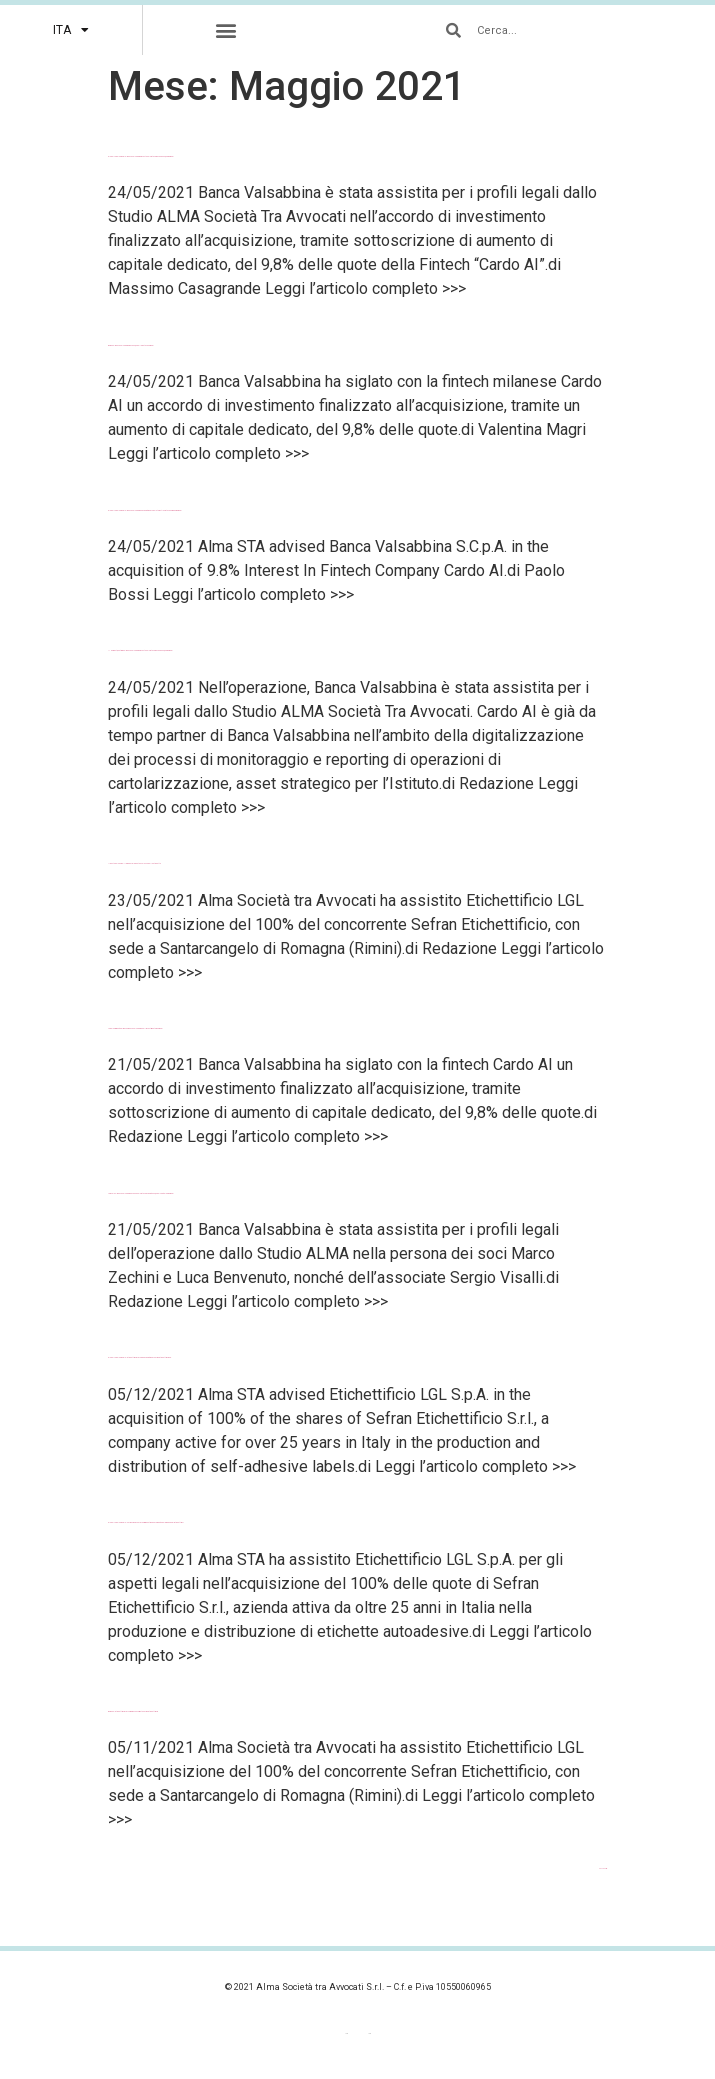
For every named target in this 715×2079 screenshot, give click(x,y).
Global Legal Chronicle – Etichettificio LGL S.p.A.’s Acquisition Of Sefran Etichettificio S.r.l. (139, 1357)
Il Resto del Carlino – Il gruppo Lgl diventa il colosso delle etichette (134, 863)
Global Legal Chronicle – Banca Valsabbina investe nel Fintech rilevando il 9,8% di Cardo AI (141, 156)
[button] (226, 30)
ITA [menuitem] (369, 2034)
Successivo (603, 1868)
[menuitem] (71, 30)
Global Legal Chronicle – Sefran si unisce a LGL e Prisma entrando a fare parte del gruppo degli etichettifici (145, 1522)
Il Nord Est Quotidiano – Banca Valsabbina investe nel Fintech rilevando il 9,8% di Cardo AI (140, 650)
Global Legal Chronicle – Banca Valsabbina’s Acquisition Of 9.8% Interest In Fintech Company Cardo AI (145, 510)
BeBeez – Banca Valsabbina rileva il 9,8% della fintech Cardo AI (131, 345)
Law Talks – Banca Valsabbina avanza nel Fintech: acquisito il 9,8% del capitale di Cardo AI (141, 1193)
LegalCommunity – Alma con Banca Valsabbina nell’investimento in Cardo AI (135, 1028)
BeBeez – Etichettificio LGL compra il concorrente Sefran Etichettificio (133, 1711)
